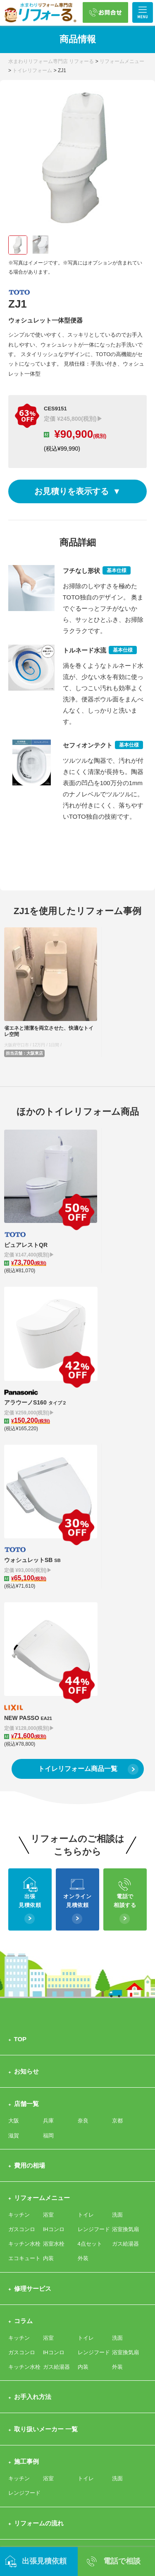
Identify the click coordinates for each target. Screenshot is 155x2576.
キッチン (19, 1826)
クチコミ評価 (59, 2184)
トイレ (86, 1826)
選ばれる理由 (24, 2184)
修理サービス (32, 1900)
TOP (20, 1650)
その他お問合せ (27, 2246)
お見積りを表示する (71, 491)
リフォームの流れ (39, 2134)
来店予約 (62, 2246)
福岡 (48, 1747)
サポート (88, 2184)
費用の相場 (29, 1776)
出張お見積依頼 (27, 2231)
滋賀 (13, 1747)
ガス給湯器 (125, 1856)
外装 (83, 1870)
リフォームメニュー (42, 1809)
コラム (23, 1932)
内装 (48, 1870)
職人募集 (89, 2246)
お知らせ (26, 1683)
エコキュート (24, 1870)
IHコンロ (53, 1841)
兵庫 (48, 1732)
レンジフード (94, 1841)
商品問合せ (65, 2231)
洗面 (117, 1826)
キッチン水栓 (24, 1856)
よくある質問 (32, 2275)
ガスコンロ (21, 1841)
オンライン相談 (103, 2231)
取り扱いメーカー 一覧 (46, 2041)
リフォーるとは (35, 2167)
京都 (117, 1732)
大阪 (13, 1732)
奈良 (83, 1732)
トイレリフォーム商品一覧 (77, 1380)
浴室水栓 (53, 1856)
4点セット (90, 1856)
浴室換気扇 (125, 1841)
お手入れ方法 (32, 2008)
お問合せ (26, 2213)
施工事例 (26, 2073)
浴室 (48, 1826)
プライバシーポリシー (45, 2308)
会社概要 (123, 2184)
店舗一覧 (26, 1715)
